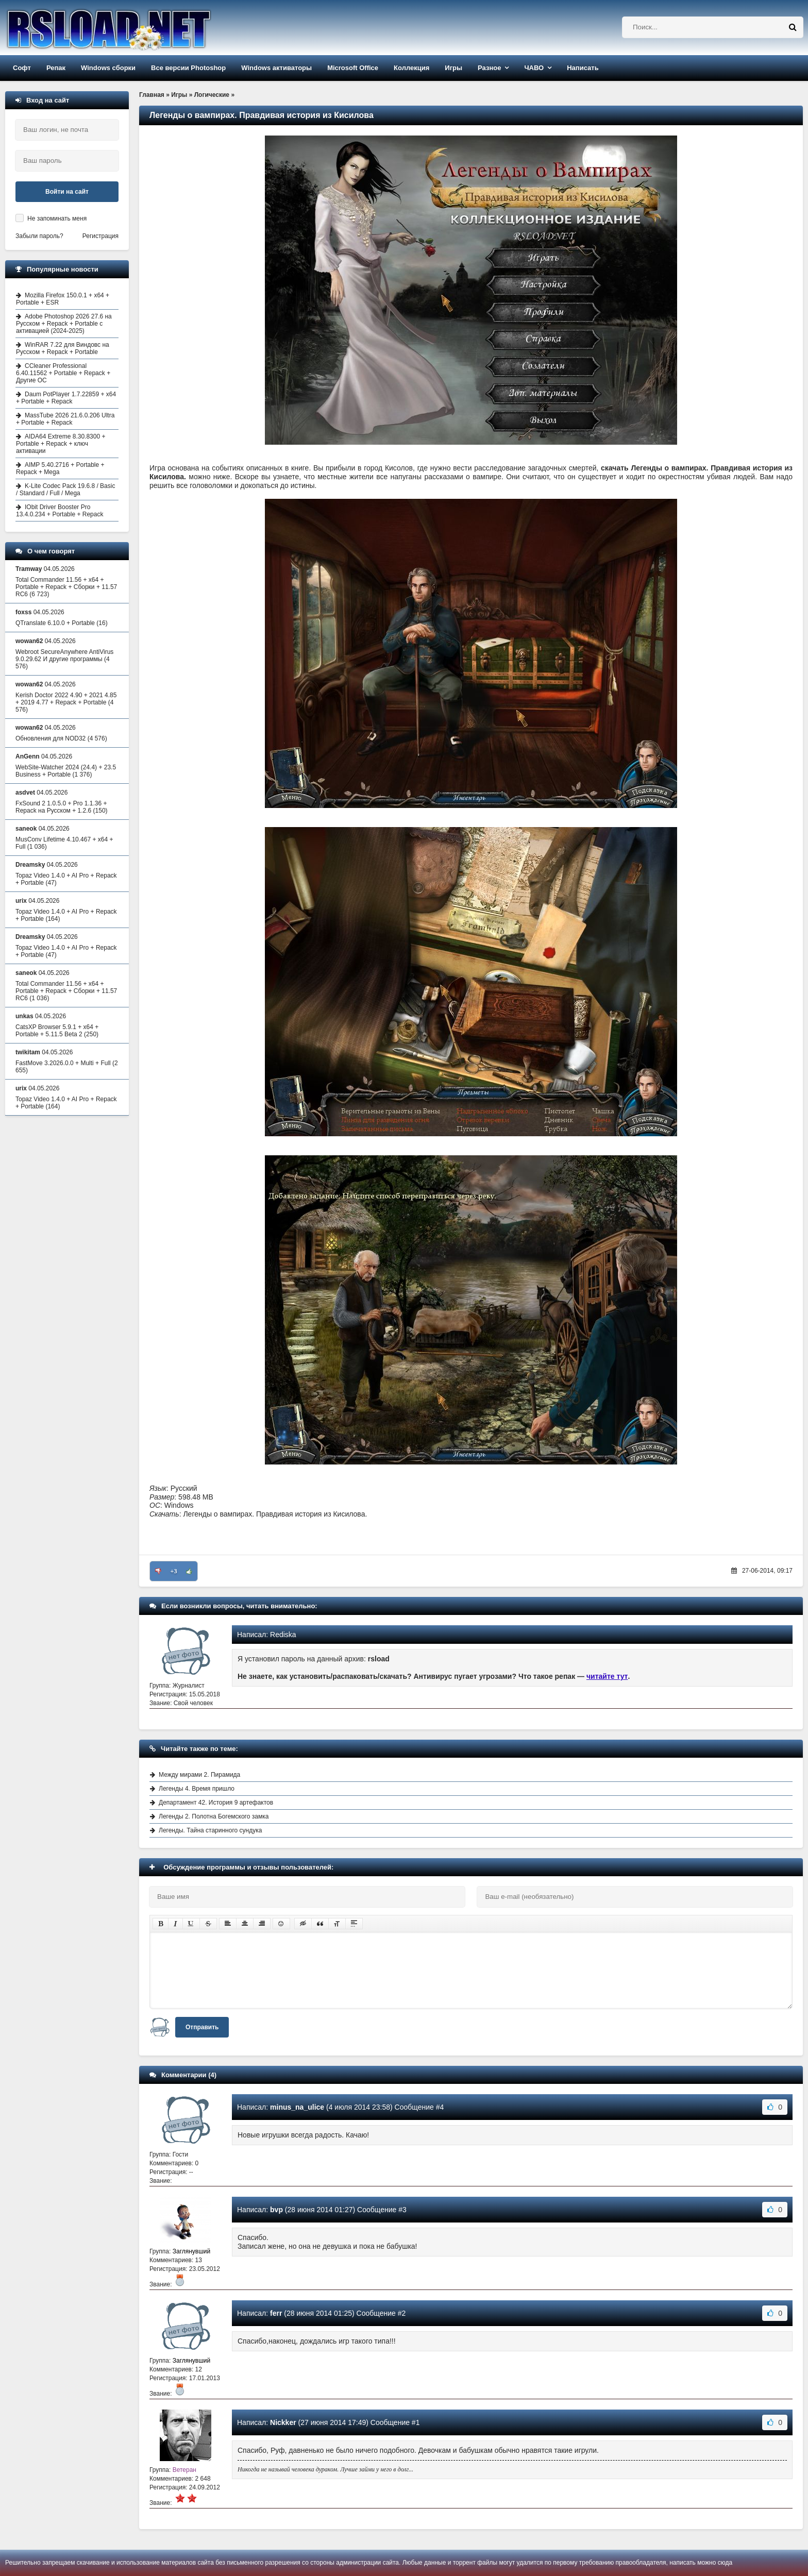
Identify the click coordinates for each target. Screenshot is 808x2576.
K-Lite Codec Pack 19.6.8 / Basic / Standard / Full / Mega (65, 489)
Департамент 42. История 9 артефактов (216, 1802)
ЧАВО (534, 68)
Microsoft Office (352, 68)
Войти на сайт (67, 191)
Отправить (202, 2027)
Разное (489, 68)
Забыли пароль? (39, 236)
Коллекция (411, 68)
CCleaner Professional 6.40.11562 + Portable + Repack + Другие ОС (63, 373)
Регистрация (100, 236)
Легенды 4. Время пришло (196, 1788)
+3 (174, 1571)
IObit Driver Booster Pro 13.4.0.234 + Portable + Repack (59, 510)
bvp (276, 2209)
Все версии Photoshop (188, 68)
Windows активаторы (276, 68)
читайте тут (607, 1676)
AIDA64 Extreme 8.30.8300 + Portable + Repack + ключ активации (60, 443)
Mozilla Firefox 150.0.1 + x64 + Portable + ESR (62, 299)
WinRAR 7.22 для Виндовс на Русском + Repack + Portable (62, 348)
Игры (453, 68)
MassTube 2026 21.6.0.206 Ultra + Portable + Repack (65, 419)
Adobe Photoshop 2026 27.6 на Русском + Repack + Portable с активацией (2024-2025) (64, 323)
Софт (22, 68)
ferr (276, 2313)
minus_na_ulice (297, 2107)
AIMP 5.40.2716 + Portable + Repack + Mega (60, 468)
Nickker (283, 2422)
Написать (582, 68)
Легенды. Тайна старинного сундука (210, 1830)
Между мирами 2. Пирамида (199, 1774)
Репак (55, 68)
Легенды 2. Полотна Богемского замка (213, 1816)
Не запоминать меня (57, 218)
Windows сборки (108, 68)
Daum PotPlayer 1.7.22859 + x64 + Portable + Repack (66, 398)
